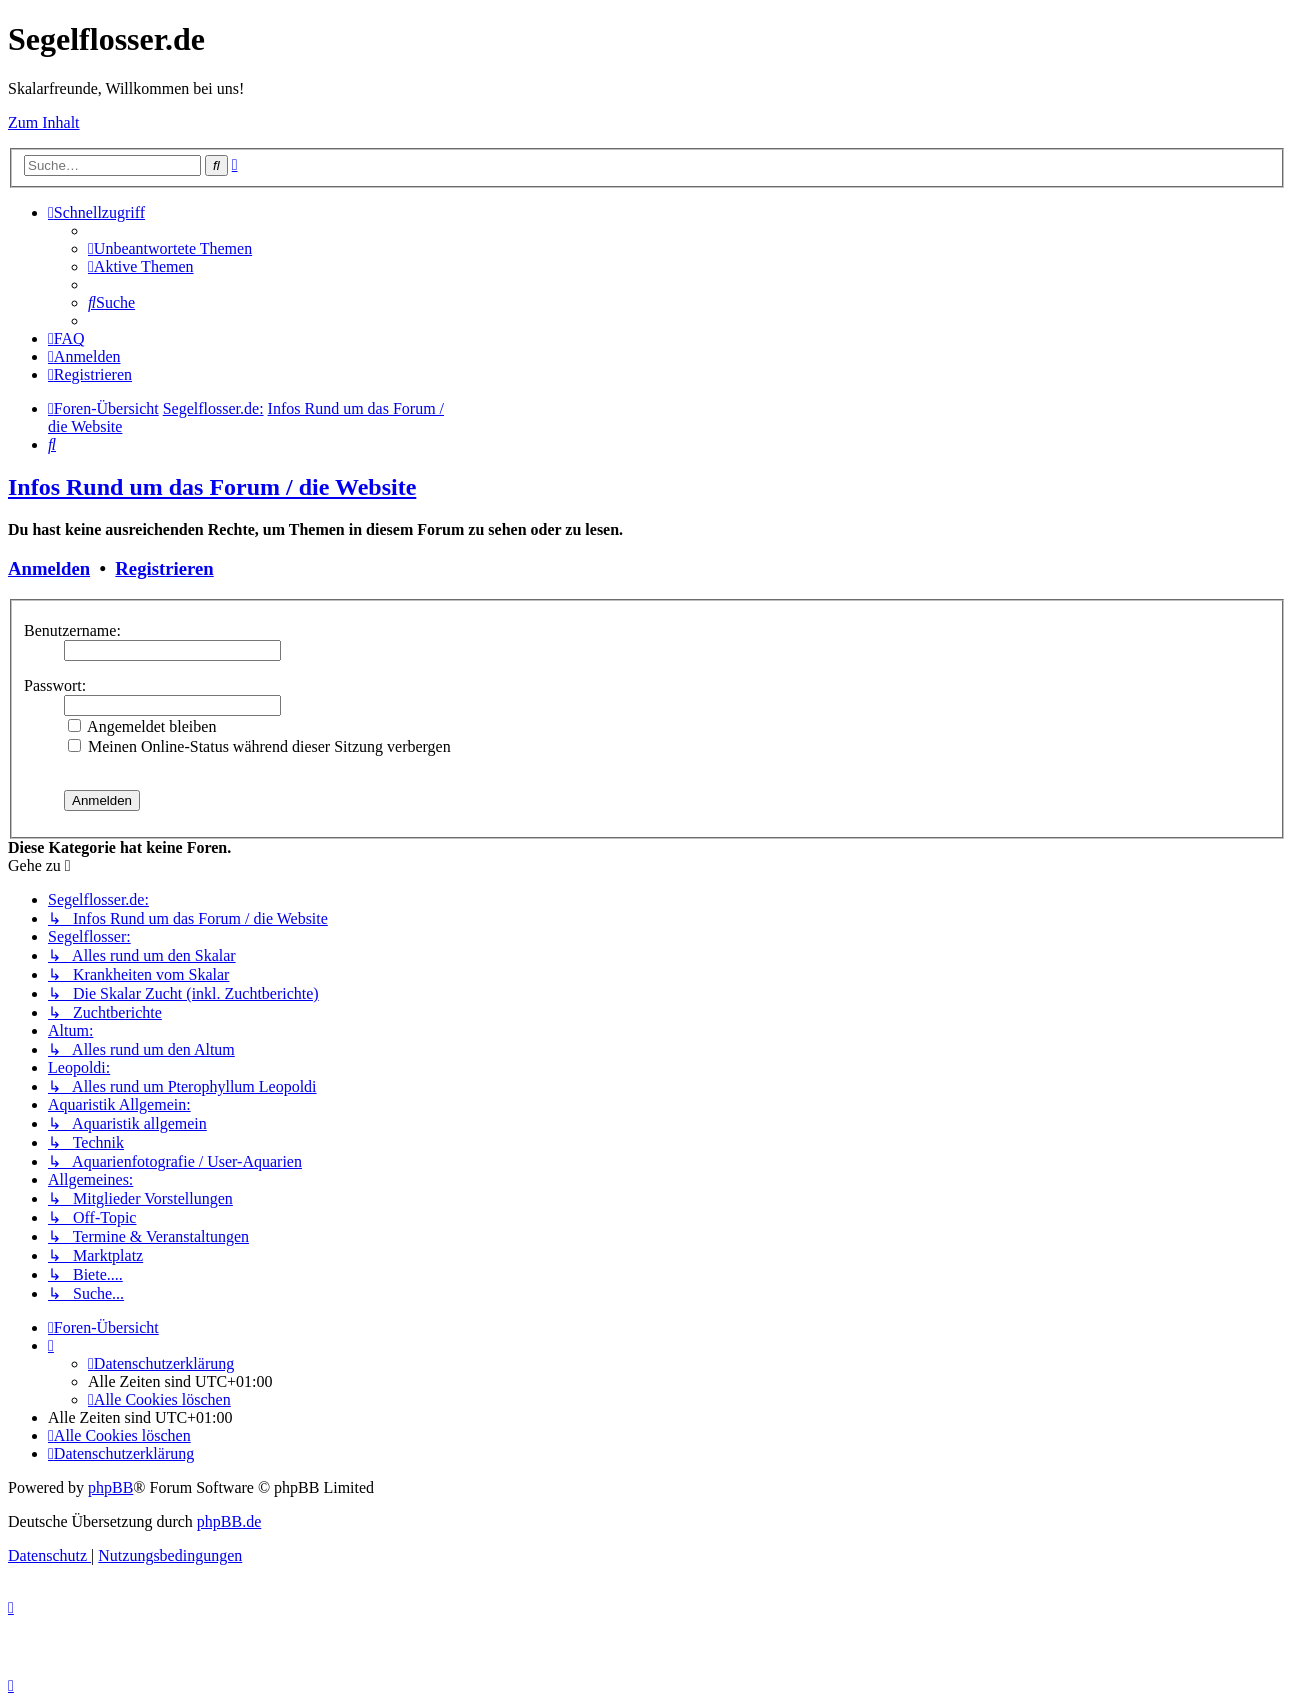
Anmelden (49, 568)
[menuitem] (170, 248)
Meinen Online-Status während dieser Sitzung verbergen (259, 746)
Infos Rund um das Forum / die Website (212, 487)
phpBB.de (229, 1521)
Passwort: (55, 685)
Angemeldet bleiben (142, 726)
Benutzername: (72, 630)
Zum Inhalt (44, 122)
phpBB (110, 1487)
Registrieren (164, 568)
